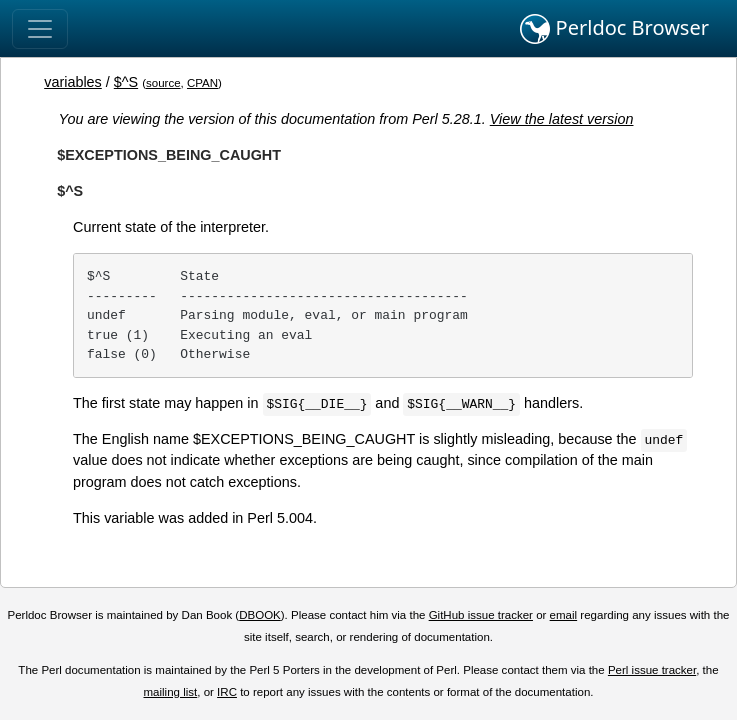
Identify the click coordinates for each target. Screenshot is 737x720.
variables (73, 82)
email (564, 615)
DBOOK (260, 615)
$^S (126, 82)
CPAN (202, 83)
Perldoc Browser (614, 29)
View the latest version (562, 119)
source (163, 83)
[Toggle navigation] (40, 29)
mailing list (171, 692)
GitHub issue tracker (481, 615)
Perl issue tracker (652, 670)
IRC (227, 692)
